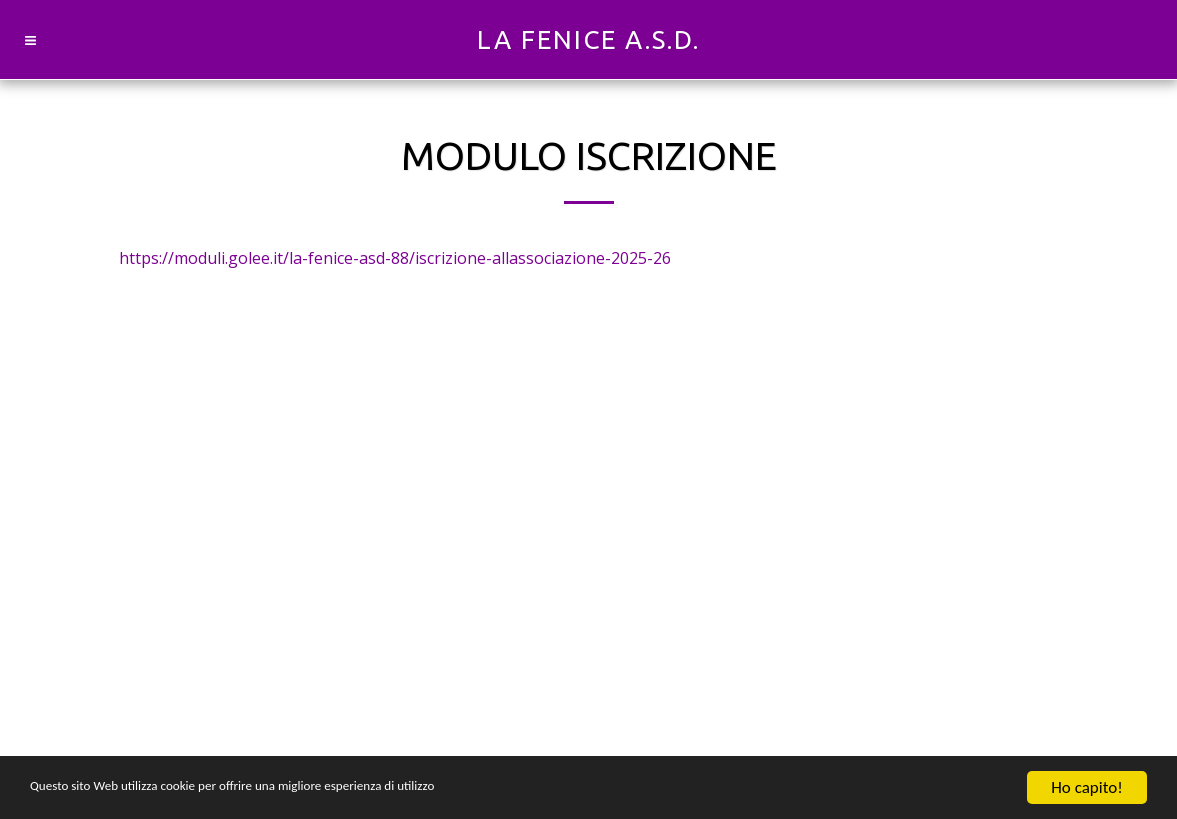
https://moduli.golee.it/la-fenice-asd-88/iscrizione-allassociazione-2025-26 (395, 258)
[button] (30, 40)
